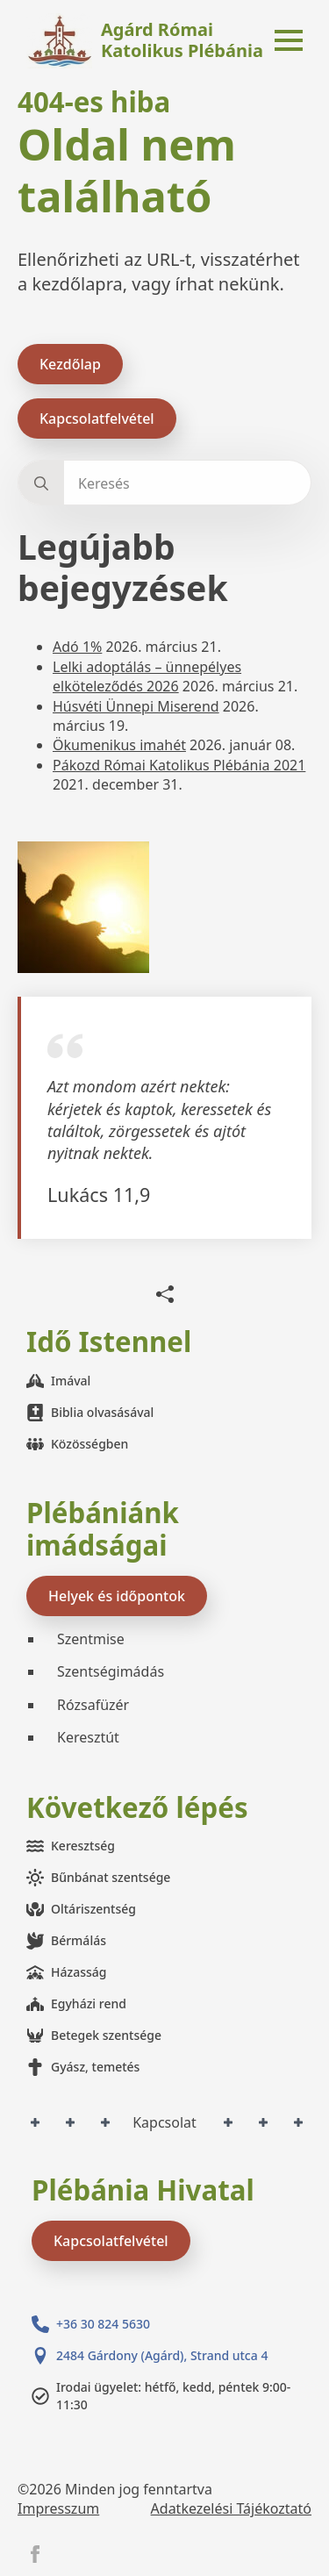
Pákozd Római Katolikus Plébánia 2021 (179, 765)
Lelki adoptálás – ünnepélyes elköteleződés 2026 (147, 676)
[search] (41, 483)
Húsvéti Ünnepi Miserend (136, 706)
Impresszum (58, 2508)
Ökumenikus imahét (119, 745)
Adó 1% (77, 646)
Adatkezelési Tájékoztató (231, 2508)
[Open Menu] (289, 40)
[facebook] (35, 2554)
